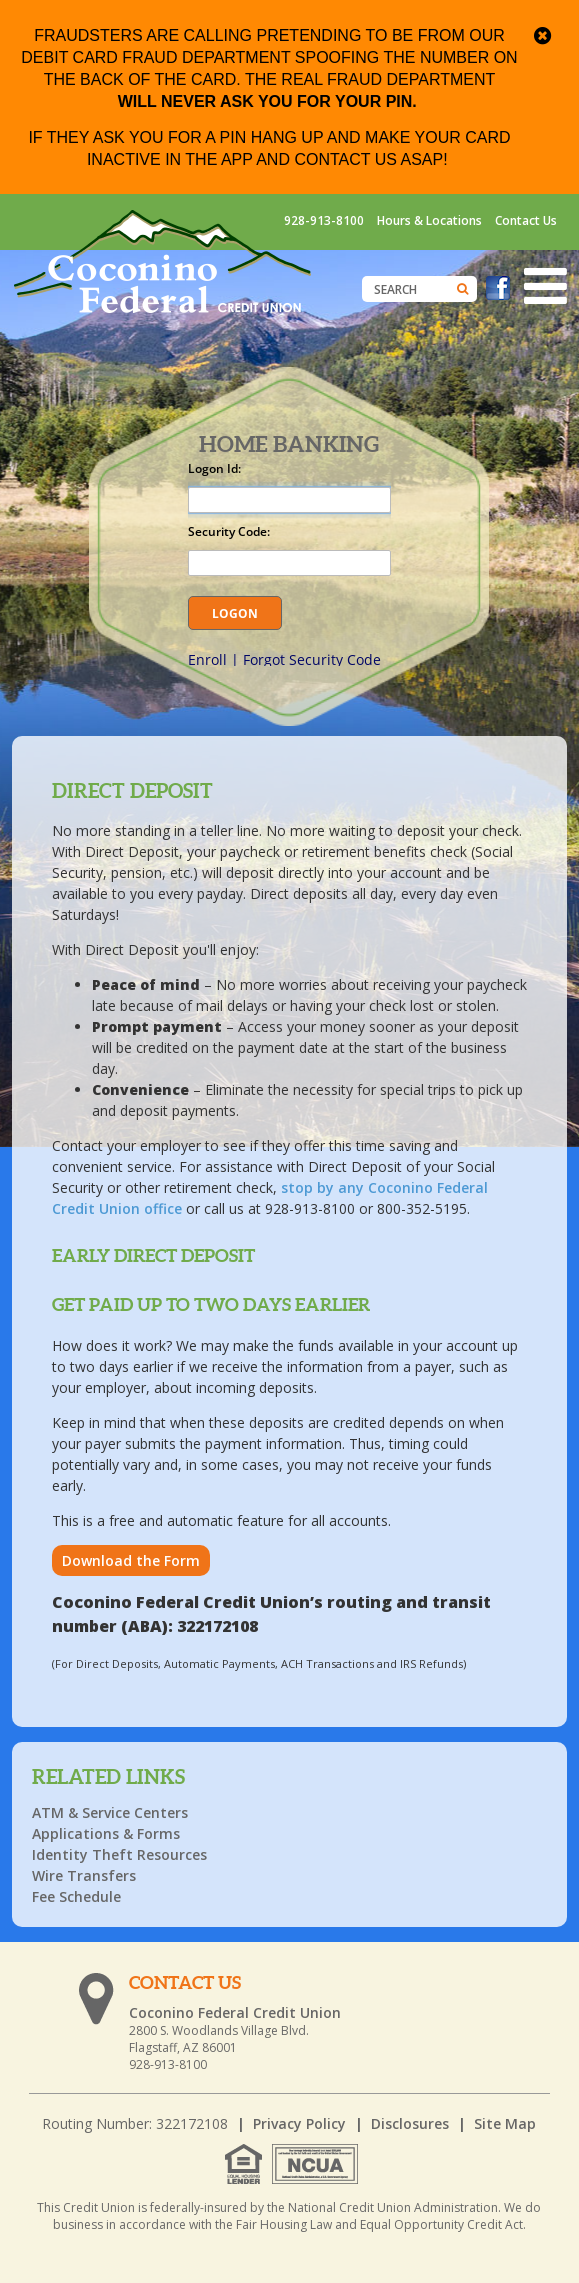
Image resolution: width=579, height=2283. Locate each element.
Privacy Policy (299, 2123)
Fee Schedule (76, 1896)
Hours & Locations (429, 220)
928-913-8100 (324, 220)
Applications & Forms (106, 1833)
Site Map (505, 2123)
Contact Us (526, 220)
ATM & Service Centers (110, 1812)
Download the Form (131, 1560)
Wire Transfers (84, 1875)
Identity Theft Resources (119, 1854)
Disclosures (410, 2123)
